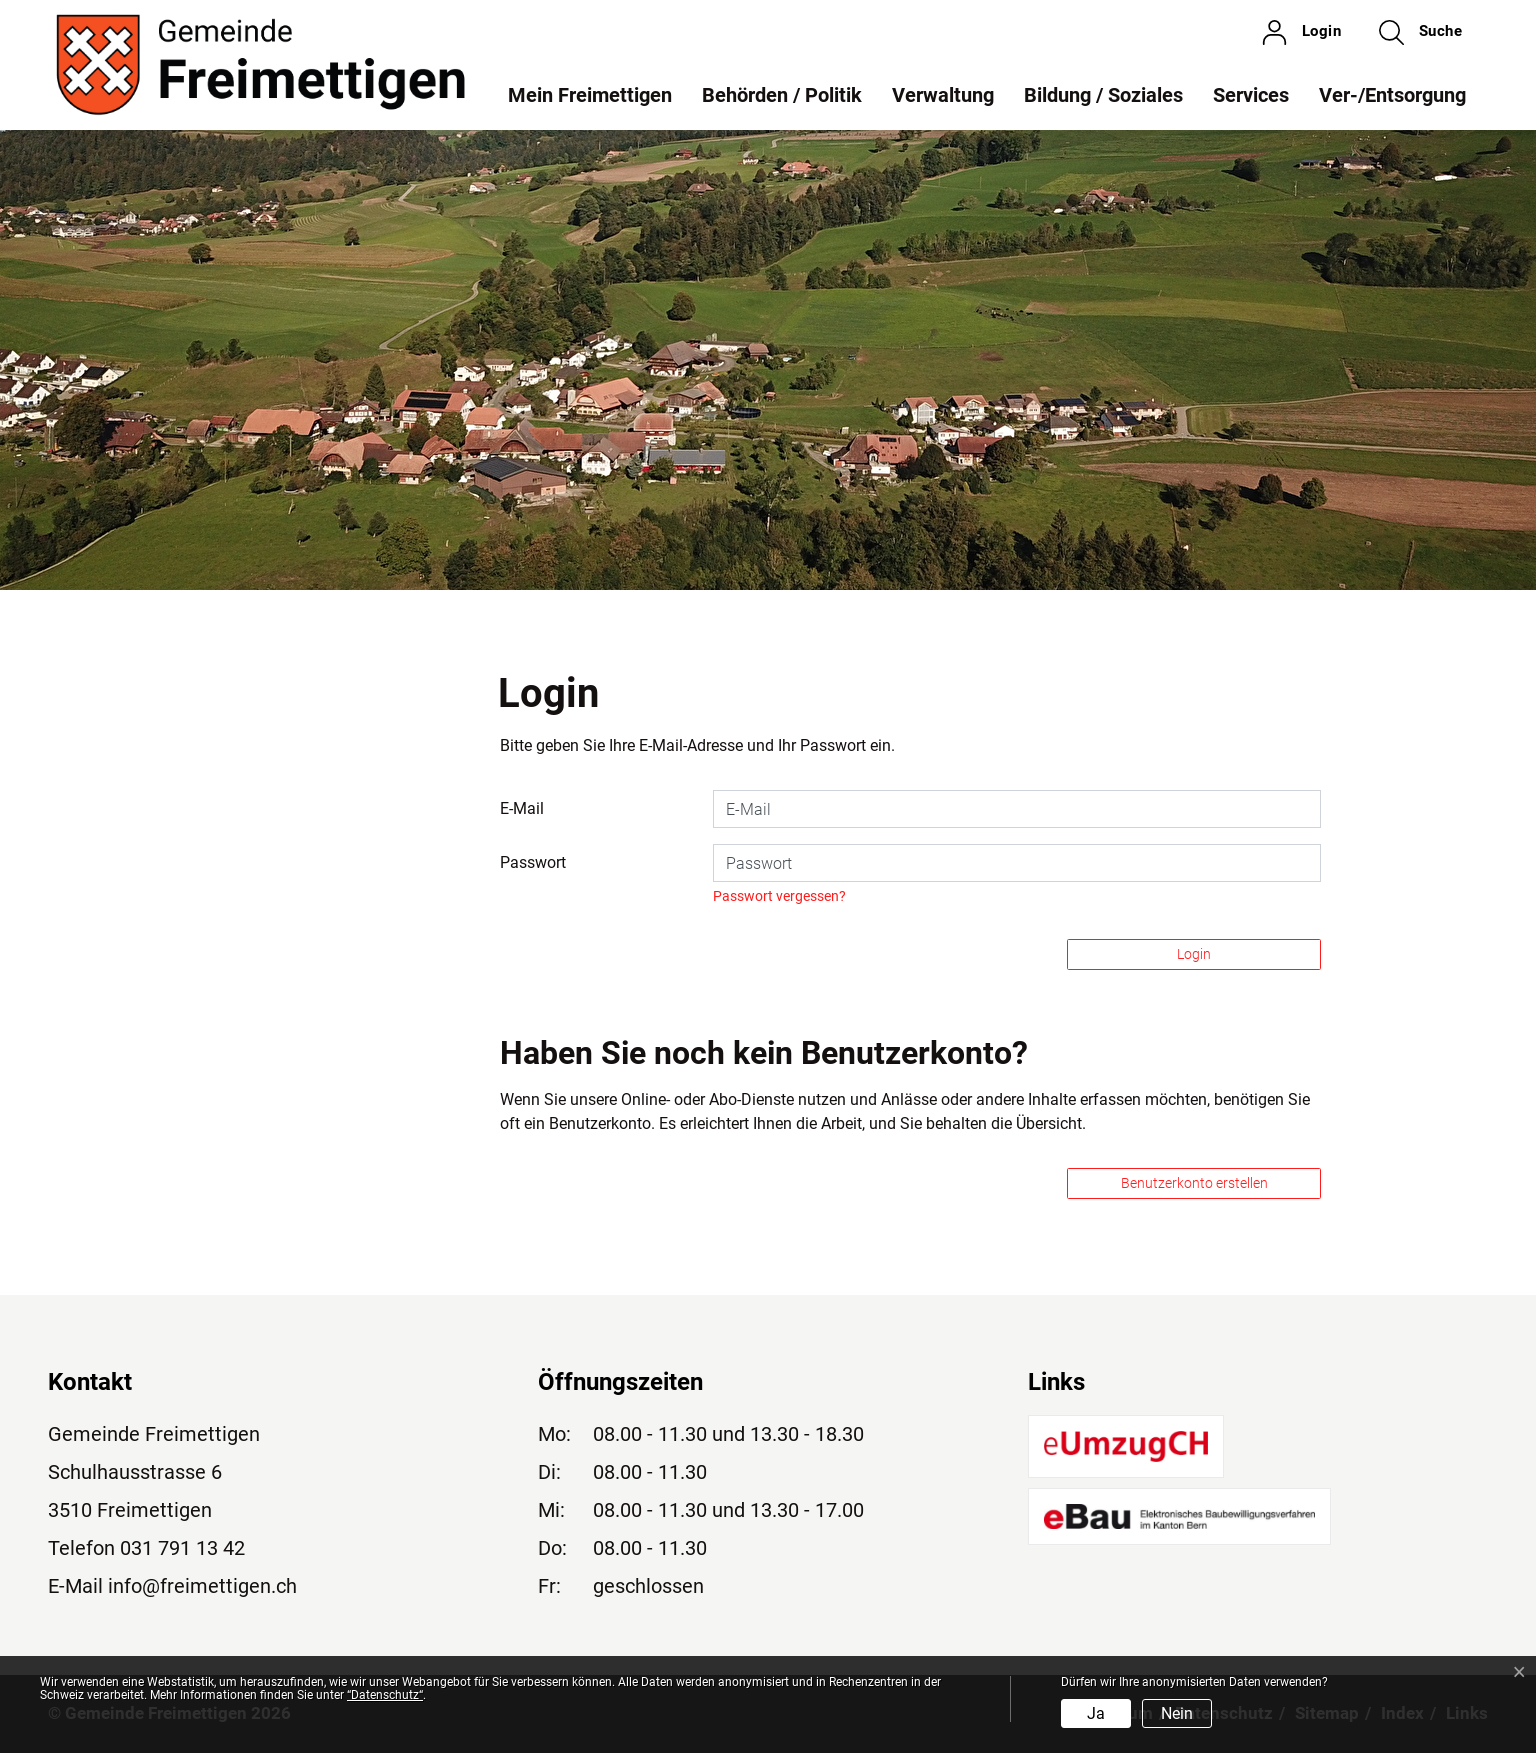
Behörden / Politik (782, 95)
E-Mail (522, 808)
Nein (1177, 1713)
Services (1251, 95)
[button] (1420, 32)
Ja (1096, 1713)
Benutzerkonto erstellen (1194, 1183)
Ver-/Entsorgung (1392, 95)
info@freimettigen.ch (202, 1586)
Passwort (533, 862)
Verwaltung (943, 95)
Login (1194, 954)
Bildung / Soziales (1103, 95)
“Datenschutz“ (385, 1695)
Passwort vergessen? (779, 896)
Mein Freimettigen (590, 95)
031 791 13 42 (182, 1548)
